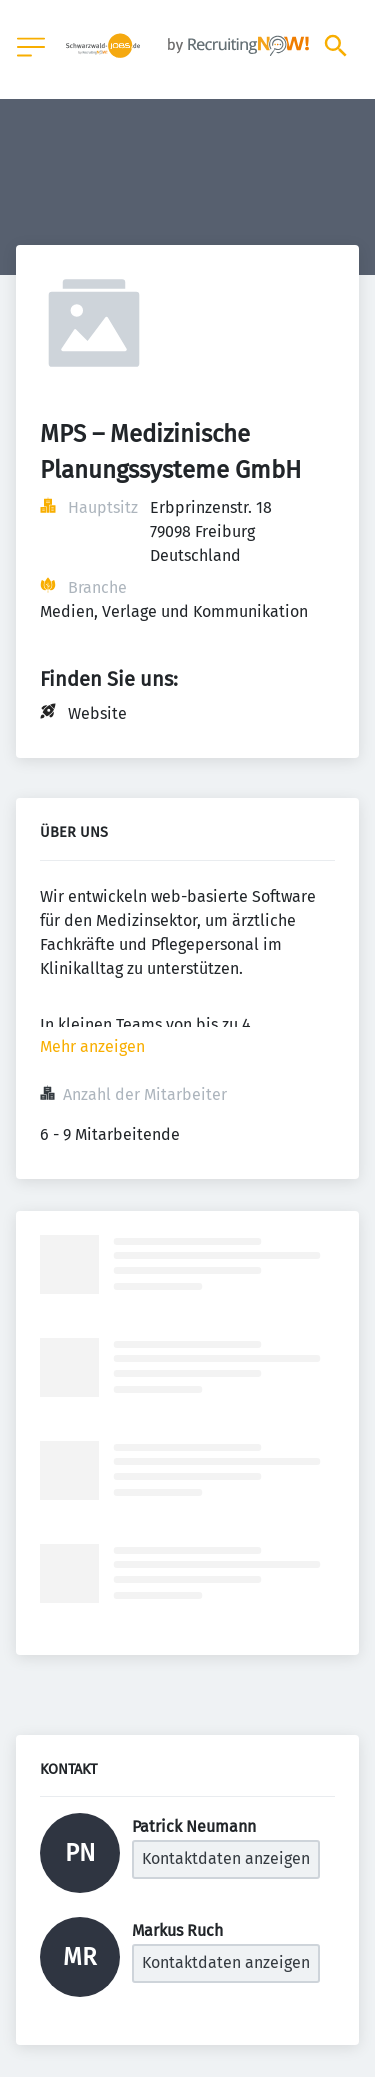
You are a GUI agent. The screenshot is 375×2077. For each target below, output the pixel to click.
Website (97, 713)
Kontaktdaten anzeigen (226, 1858)
